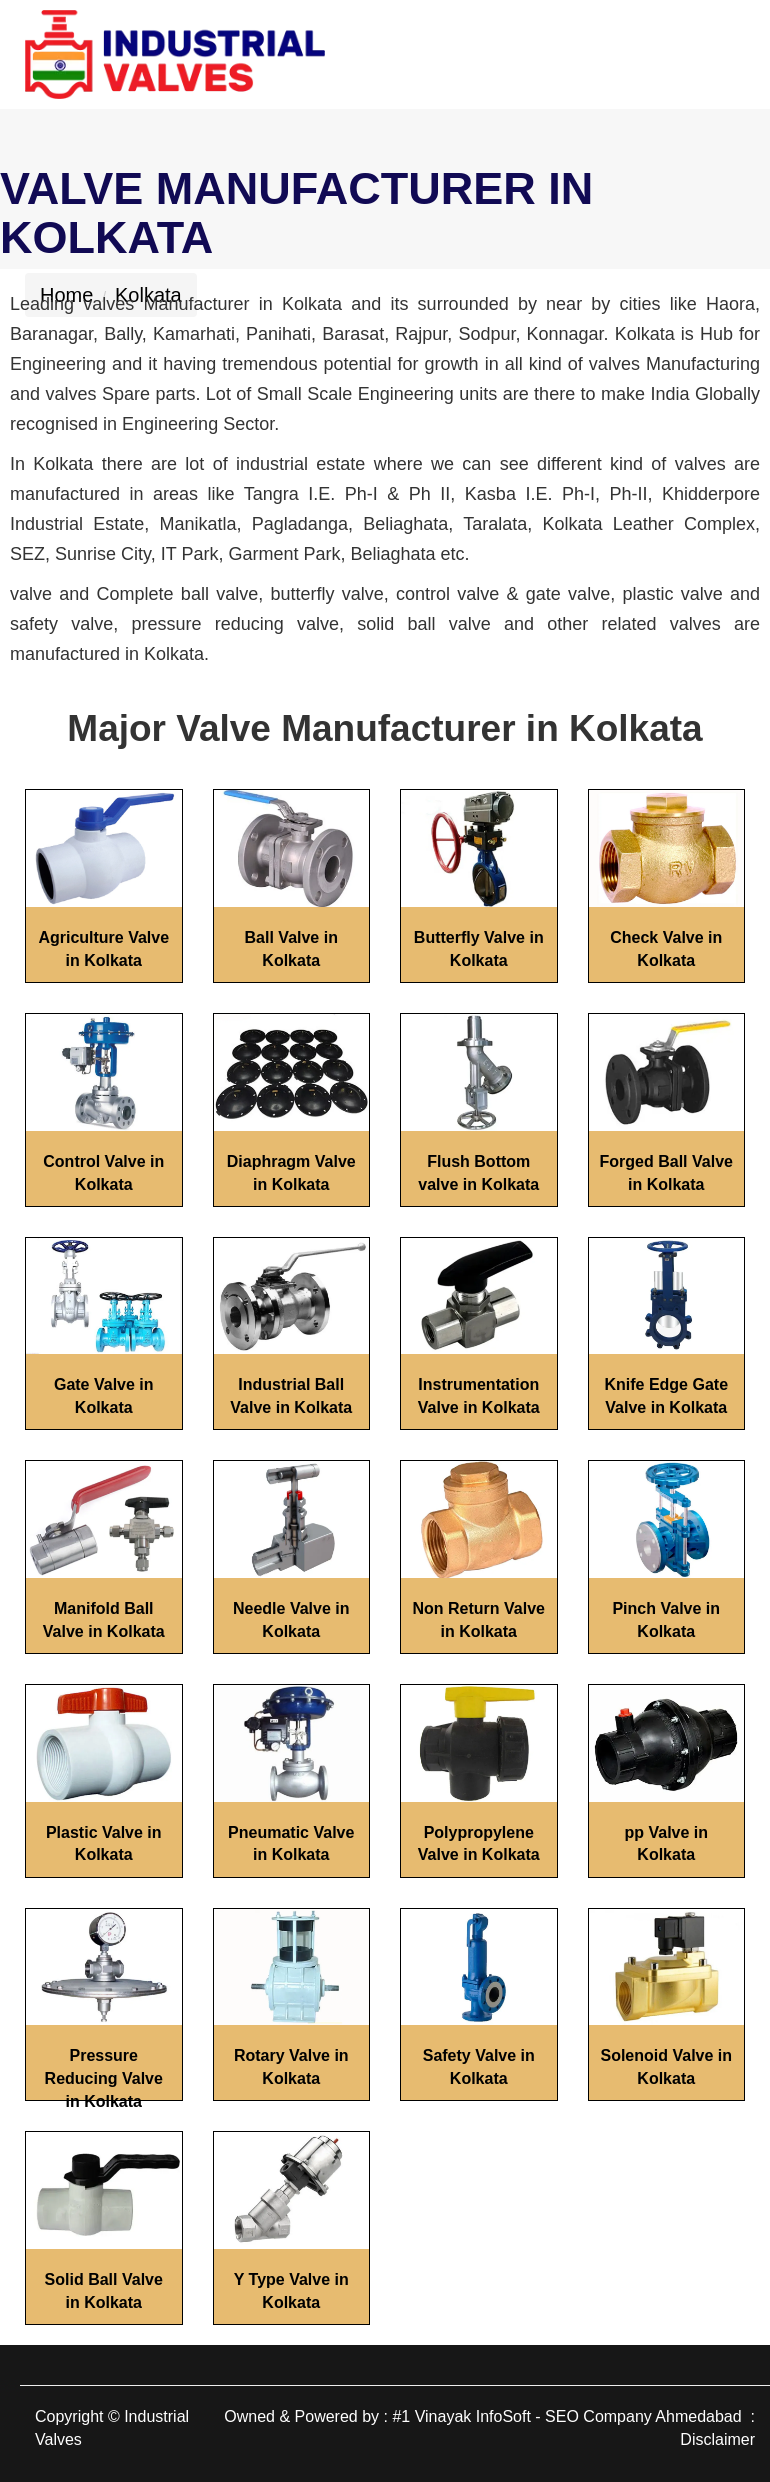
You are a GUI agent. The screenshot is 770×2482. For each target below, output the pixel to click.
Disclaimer (717, 2439)
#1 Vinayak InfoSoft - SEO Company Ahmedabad (566, 2416)
